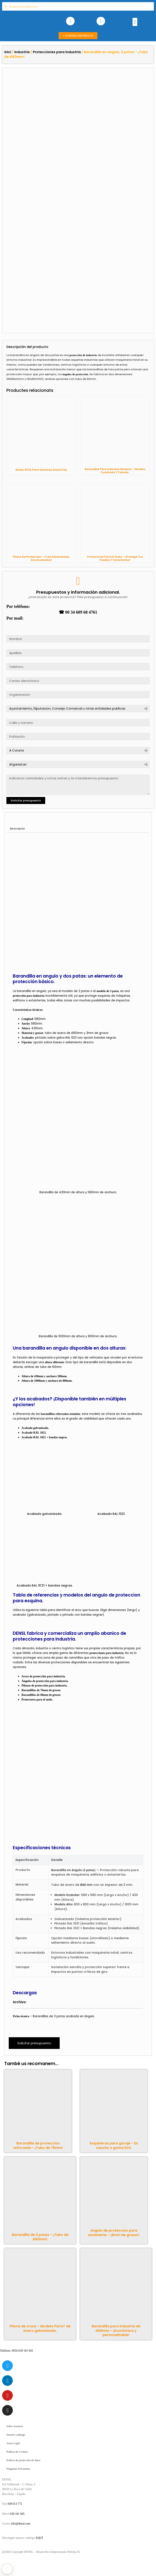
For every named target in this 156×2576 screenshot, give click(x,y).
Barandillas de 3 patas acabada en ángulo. (64, 2031)
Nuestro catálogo (15, 2449)
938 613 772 (15, 2518)
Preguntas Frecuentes (18, 2483)
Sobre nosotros (14, 2440)
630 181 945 (17, 2528)
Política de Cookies (17, 2466)
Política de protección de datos (23, 2474)
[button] (135, 22)
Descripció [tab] (17, 843)
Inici (7, 52)
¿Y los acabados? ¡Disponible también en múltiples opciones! (69, 1416)
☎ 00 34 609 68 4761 (78, 626)
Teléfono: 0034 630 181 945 (16, 2364)
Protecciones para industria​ (57, 52)
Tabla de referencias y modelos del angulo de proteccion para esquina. (76, 1612)
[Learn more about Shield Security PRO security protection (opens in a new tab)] (7, 2569)
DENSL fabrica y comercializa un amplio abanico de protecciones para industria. (69, 1651)
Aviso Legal (13, 2457)
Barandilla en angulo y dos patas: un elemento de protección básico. (68, 993)
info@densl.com (20, 2538)
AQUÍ (39, 2552)
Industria (22, 52)
